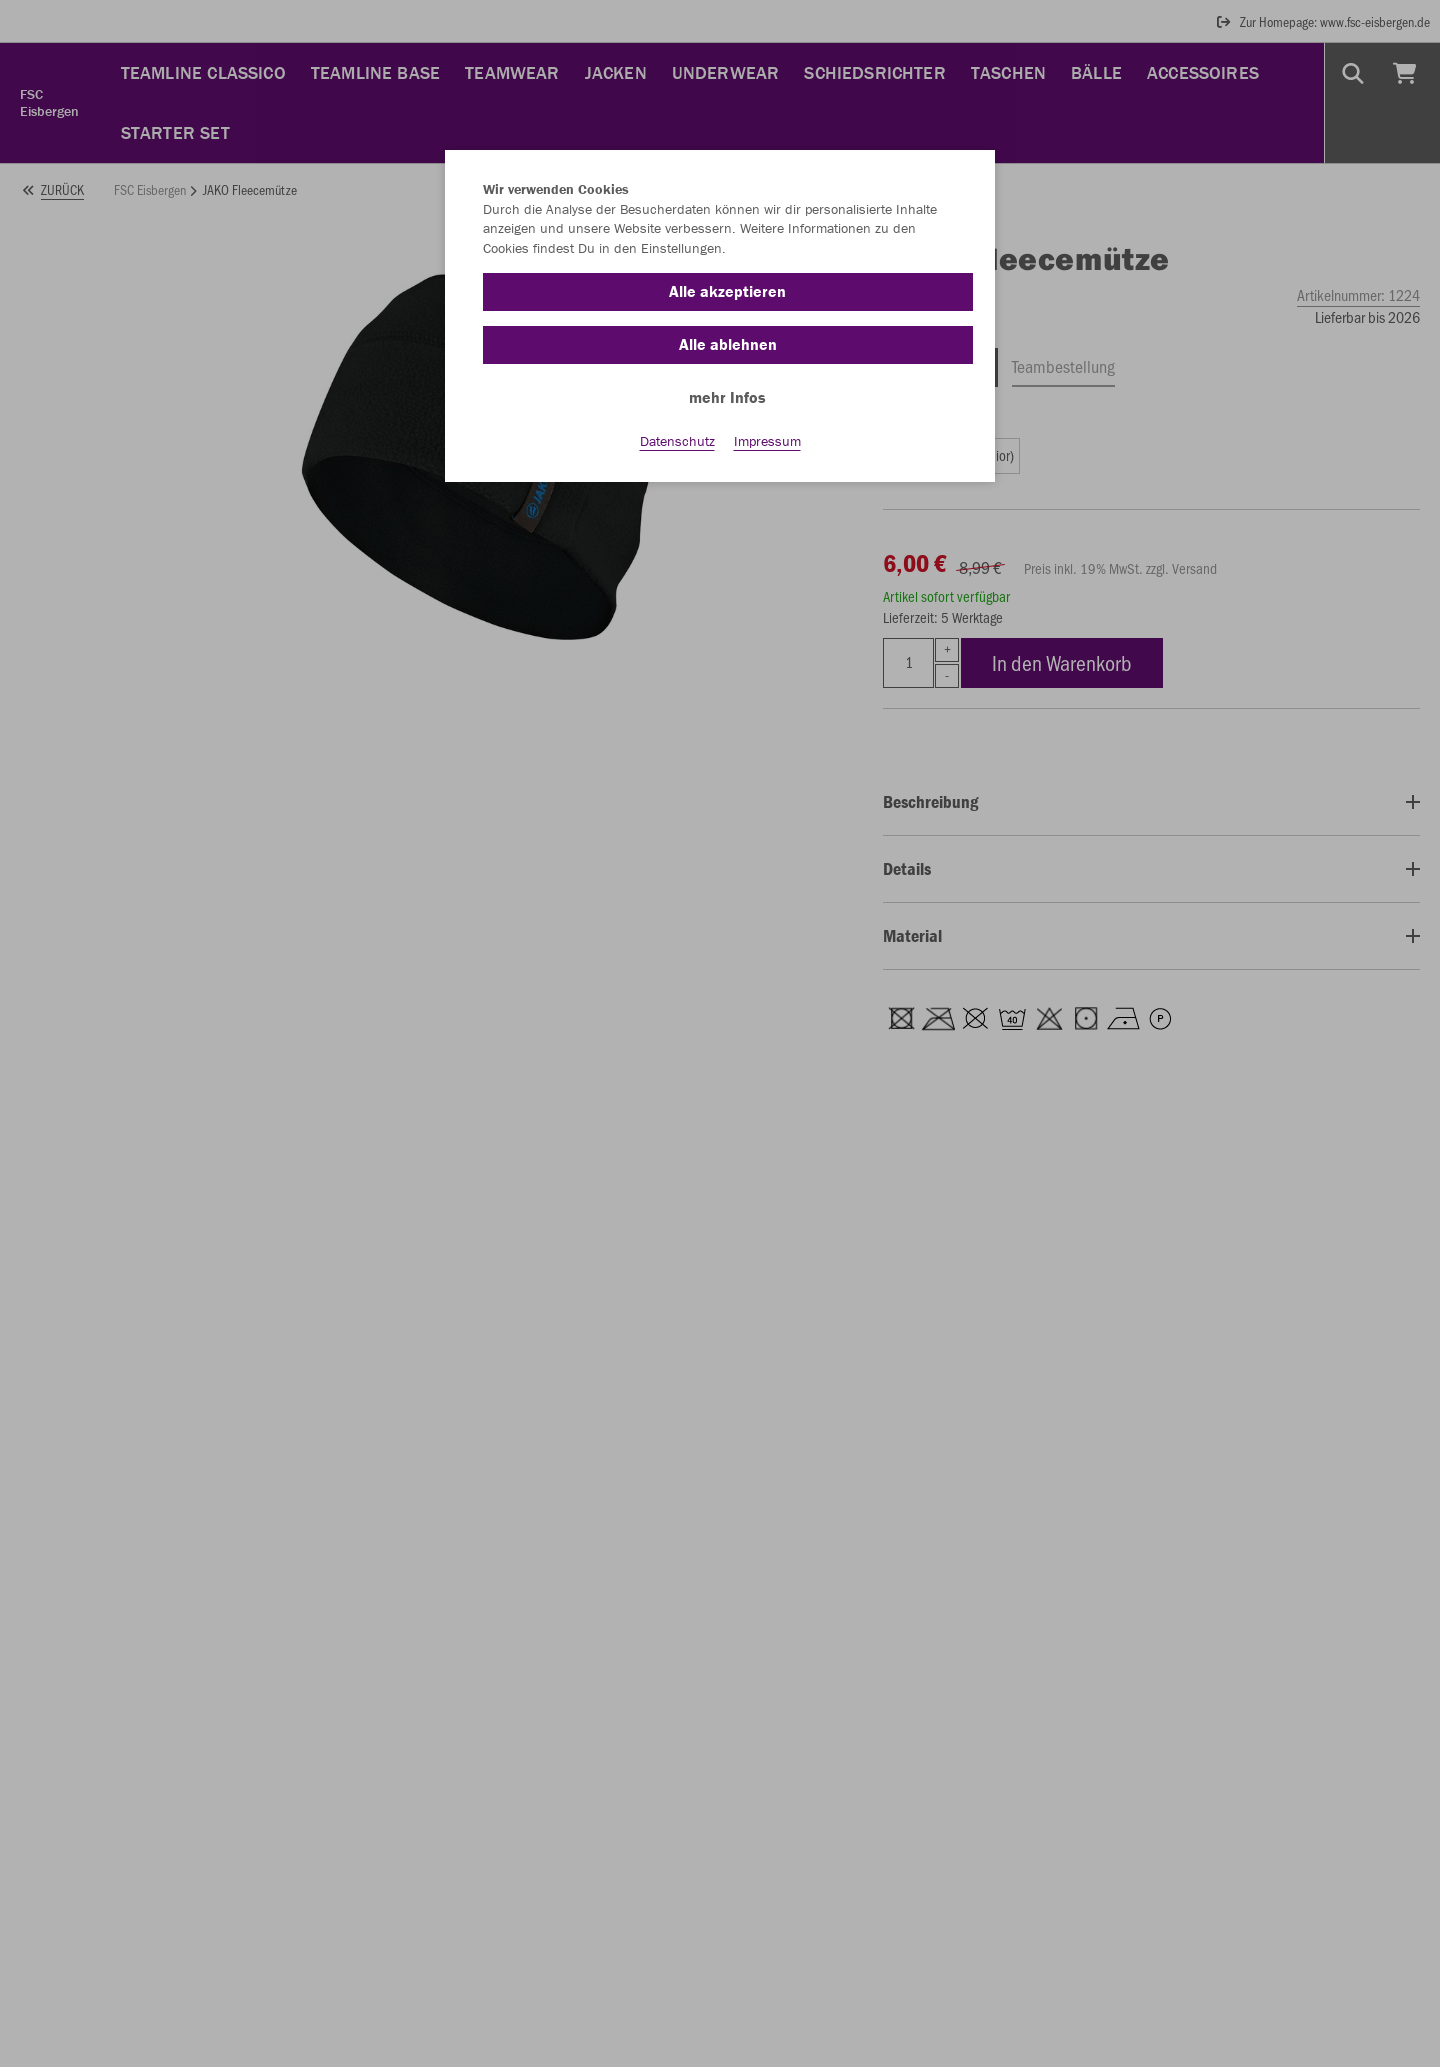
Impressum (767, 441)
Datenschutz (677, 441)
